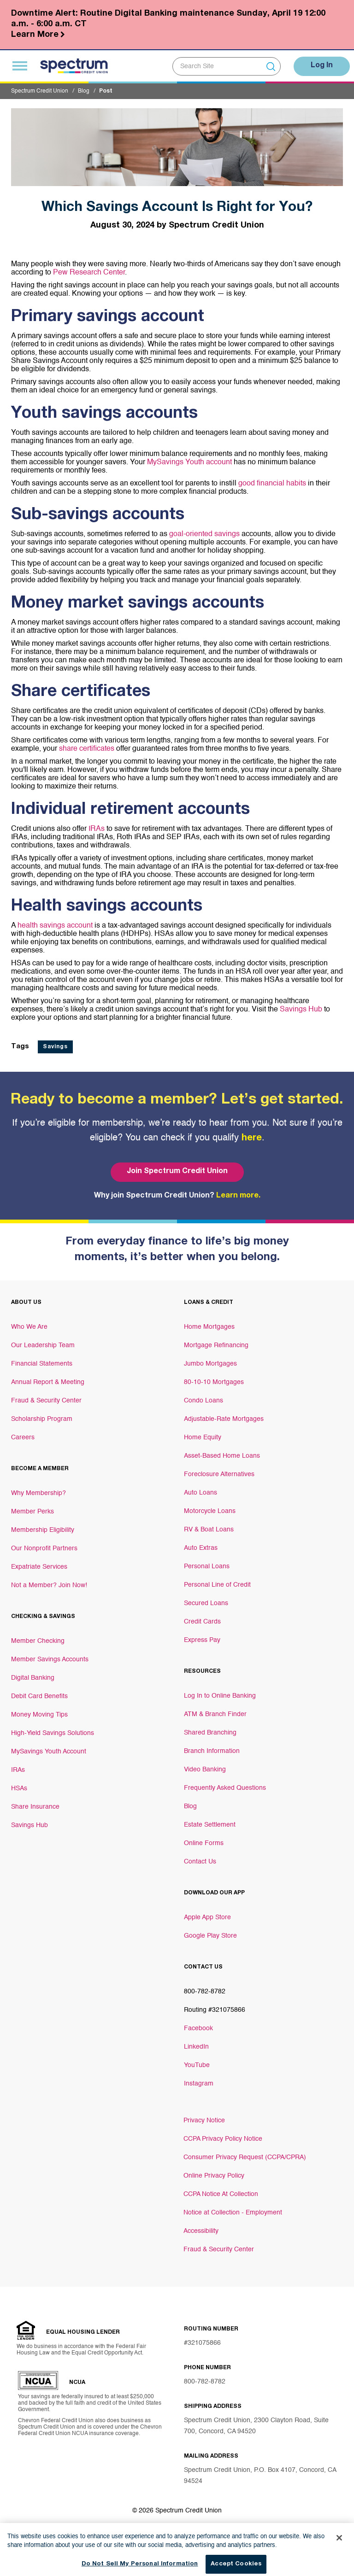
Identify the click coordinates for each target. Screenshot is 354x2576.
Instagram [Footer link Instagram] (198, 2083)
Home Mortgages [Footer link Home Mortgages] (209, 1327)
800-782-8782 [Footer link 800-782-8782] (204, 1991)
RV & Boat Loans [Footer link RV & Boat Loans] (209, 1529)
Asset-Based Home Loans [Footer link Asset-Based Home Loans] (222, 1456)
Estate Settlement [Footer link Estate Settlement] (210, 1825)
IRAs (96, 829)
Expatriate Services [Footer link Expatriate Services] (39, 1567)
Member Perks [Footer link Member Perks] (32, 1511)
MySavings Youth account (189, 462)
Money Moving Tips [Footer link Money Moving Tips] (39, 1714)
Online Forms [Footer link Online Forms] (204, 1843)
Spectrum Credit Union (39, 91)
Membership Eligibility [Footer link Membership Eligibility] (42, 1530)
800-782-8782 (204, 2381)
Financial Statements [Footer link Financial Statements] (41, 1364)
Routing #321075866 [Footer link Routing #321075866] (214, 2010)
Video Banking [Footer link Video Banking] (205, 1769)
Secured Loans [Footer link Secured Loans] (206, 1603)
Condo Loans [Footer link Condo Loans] (203, 1400)
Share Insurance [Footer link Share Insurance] (35, 1807)
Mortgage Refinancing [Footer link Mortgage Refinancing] (216, 1345)
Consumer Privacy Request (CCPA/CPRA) (244, 2157)
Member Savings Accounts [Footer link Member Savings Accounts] (49, 1659)
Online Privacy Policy (213, 2176)
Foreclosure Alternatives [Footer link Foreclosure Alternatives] (219, 1474)
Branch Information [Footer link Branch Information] (212, 1751)
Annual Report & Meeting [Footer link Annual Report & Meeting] (47, 1382)
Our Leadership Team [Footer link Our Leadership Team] (43, 1345)
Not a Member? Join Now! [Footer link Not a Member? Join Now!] (49, 1585)
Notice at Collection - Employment (232, 2212)
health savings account (56, 925)
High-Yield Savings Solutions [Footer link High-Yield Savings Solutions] (52, 1733)
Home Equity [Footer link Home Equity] (202, 1437)
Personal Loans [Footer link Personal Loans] (207, 1566)
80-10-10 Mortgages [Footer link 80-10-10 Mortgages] (214, 1382)
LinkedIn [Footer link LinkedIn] (196, 2047)
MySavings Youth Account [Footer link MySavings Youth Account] (48, 1751)
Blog (83, 91)
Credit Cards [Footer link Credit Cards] (202, 1621)
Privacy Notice (204, 2120)
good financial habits (272, 483)
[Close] (339, 2549)
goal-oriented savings (204, 534)
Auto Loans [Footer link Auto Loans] (200, 1493)
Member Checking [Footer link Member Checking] (38, 1641)
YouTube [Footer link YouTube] (197, 2065)
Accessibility (200, 2231)
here (252, 1138)
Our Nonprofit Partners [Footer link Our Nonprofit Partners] (44, 1548)
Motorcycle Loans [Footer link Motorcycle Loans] (210, 1511)
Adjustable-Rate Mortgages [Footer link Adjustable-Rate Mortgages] (224, 1419)
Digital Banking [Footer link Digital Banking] (32, 1678)
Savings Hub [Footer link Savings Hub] (29, 1825)
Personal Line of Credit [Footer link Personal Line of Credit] (217, 1585)
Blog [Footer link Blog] (190, 1806)
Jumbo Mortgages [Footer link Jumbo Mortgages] (210, 1364)
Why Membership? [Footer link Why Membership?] (38, 1493)
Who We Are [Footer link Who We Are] (29, 1327)
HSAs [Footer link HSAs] (19, 1788)
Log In (322, 66)
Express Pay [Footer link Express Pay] (202, 1640)
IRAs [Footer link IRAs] (18, 1770)
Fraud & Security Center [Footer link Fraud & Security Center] (46, 1400)
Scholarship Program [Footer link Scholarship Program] (41, 1419)
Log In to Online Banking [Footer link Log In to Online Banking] (220, 1696)
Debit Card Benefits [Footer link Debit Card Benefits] (39, 1696)
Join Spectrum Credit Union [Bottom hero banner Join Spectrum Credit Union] (177, 1171)
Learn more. (238, 1196)
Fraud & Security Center (218, 2249)
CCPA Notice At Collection (220, 2194)
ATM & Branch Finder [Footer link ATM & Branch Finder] (215, 1714)
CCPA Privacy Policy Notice (222, 2139)
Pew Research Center (88, 272)
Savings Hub (300, 1009)
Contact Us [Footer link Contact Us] (200, 1861)
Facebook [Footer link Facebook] (198, 2028)
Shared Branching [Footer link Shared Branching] (210, 1732)
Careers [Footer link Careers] (23, 1437)
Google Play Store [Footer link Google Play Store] (210, 1936)
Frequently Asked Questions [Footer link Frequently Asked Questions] (225, 1788)
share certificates (86, 749)
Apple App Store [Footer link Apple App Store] (207, 1917)
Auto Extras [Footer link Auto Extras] (201, 1548)
